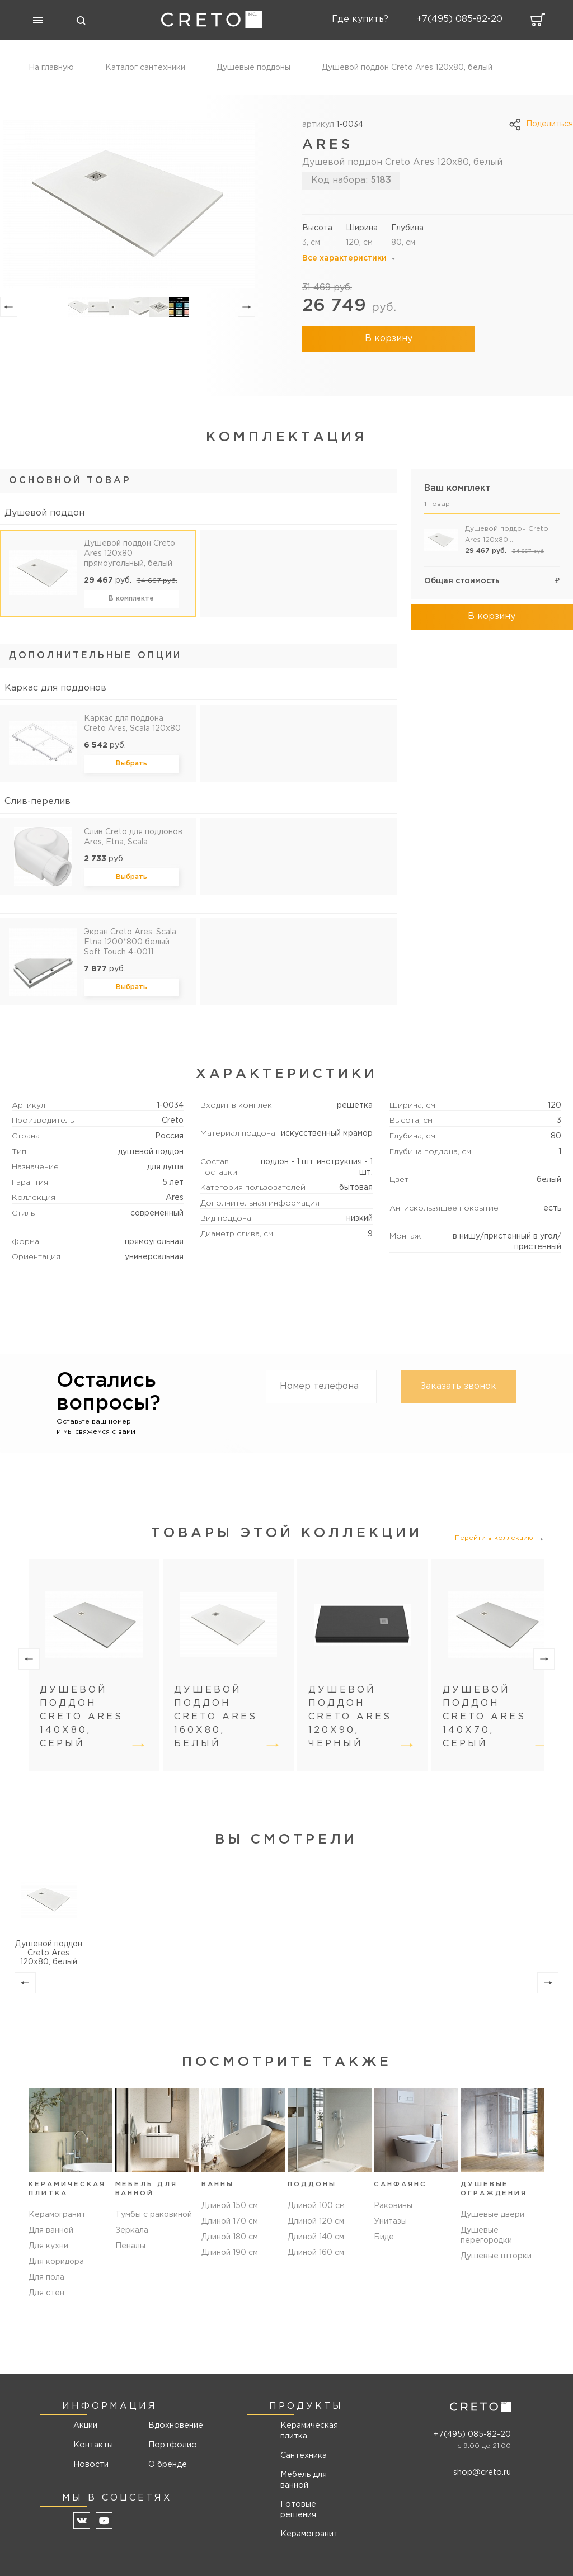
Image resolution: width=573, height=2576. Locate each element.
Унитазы (390, 2232)
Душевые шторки (496, 2257)
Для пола (46, 2279)
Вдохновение (169, 2427)
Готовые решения (296, 2510)
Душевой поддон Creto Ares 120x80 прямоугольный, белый (129, 553)
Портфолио (169, 2446)
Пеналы (130, 2247)
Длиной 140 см (316, 2247)
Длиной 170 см (229, 2232)
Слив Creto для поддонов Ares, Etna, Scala (133, 837)
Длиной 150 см (229, 2216)
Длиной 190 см (229, 2263)
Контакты (93, 2446)
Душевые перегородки (486, 2237)
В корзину (375, 338)
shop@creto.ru (482, 2474)
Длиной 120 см (316, 2232)
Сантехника (302, 2457)
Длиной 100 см (316, 2216)
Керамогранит (57, 2216)
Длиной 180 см (229, 2247)
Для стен (46, 2294)
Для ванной (51, 2232)
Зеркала (131, 2232)
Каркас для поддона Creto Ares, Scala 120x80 (132, 723)
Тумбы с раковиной (153, 2216)
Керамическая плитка (307, 2432)
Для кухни (48, 2247)
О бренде (166, 2465)
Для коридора (56, 2263)
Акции (86, 2427)
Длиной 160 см (316, 2263)
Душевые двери (492, 2216)
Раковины (393, 2216)
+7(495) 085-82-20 (471, 2436)
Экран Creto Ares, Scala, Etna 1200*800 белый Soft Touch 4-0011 (131, 942)
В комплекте (131, 598)
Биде (384, 2247)
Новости (91, 2465)
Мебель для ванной (302, 2481)
